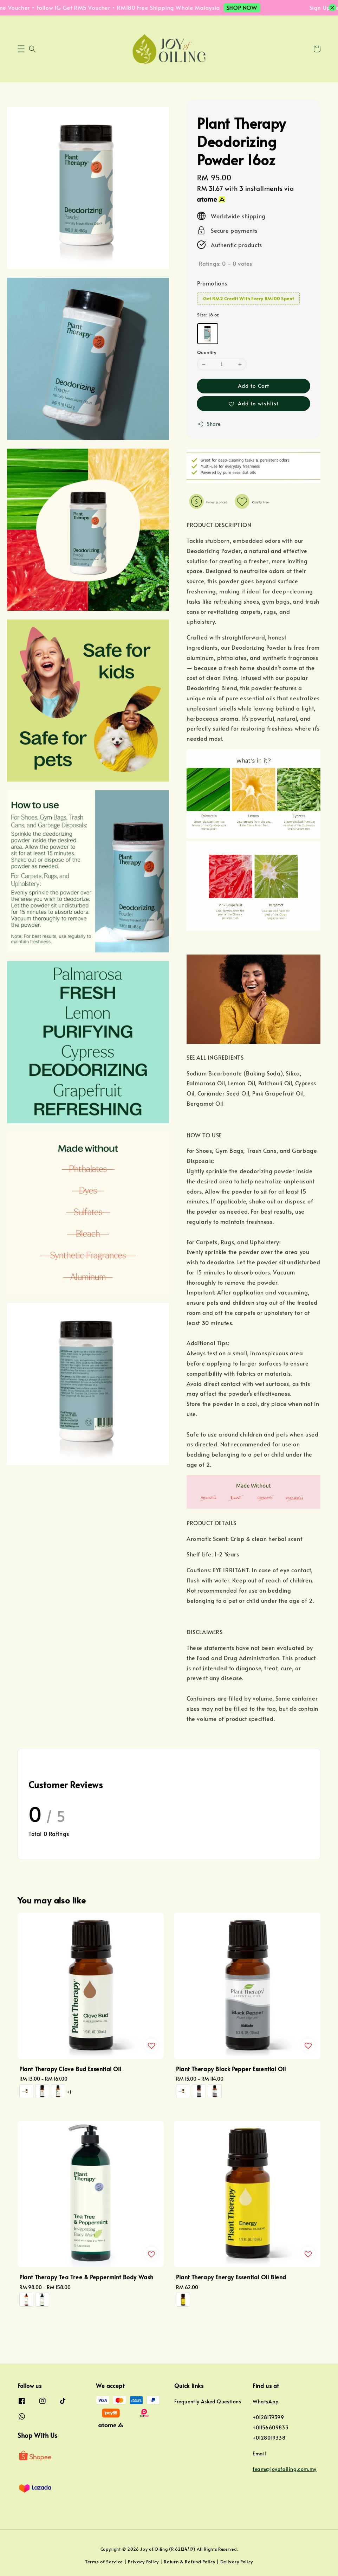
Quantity (206, 352)
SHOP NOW (250, 7)
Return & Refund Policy (189, 2561)
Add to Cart (253, 385)
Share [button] (209, 423)
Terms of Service (104, 2561)
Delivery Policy (236, 2561)
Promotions (212, 283)
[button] (21, 49)
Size (208, 314)
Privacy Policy (143, 2561)
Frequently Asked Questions (207, 2401)
